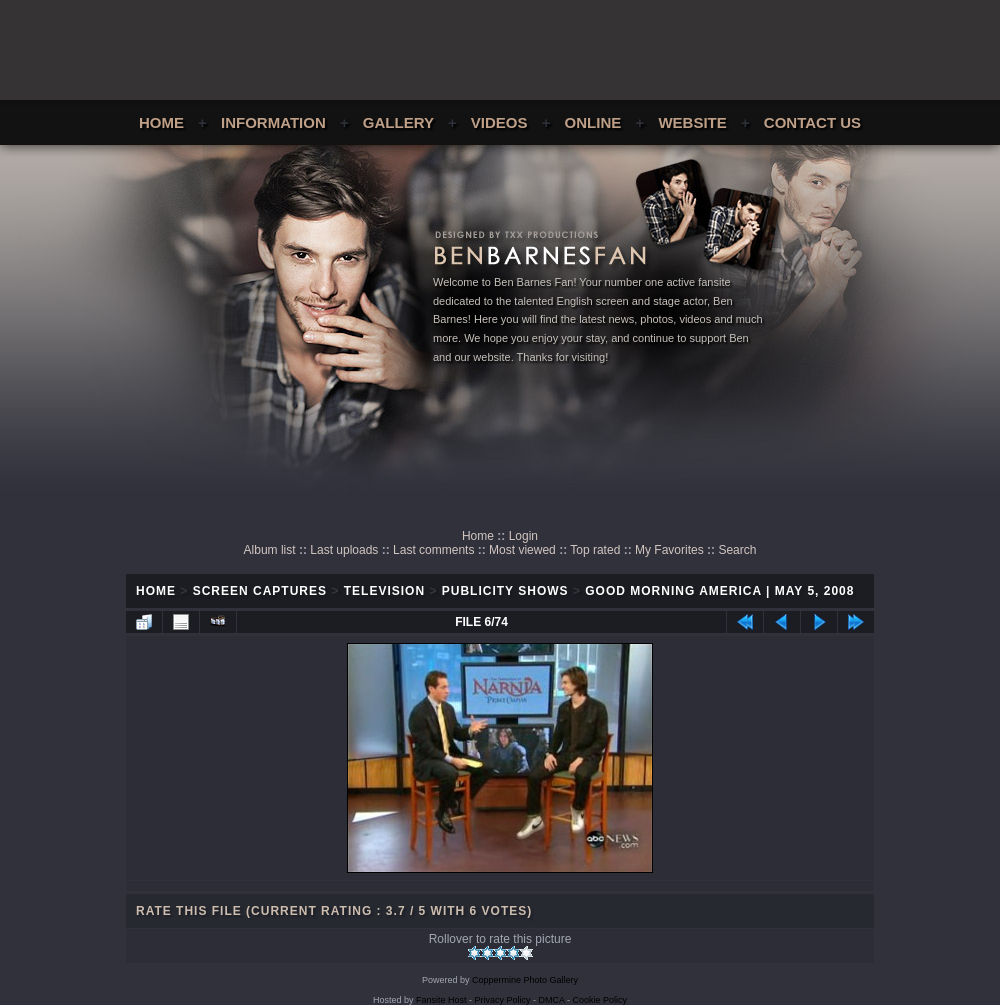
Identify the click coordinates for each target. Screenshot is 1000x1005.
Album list (270, 550)
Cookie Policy (600, 1000)
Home (161, 122)
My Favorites (669, 550)
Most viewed (522, 550)
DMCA (552, 1000)
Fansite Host (441, 1000)
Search (737, 550)
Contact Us (812, 122)
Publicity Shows (505, 591)
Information (273, 122)
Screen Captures (260, 591)
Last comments (433, 550)
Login (523, 536)
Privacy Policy (503, 1000)
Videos (499, 122)
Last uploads (344, 550)
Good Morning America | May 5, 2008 (719, 591)
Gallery (398, 122)
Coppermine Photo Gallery (525, 980)
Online (593, 122)
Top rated (595, 550)
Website (692, 122)
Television (384, 591)
